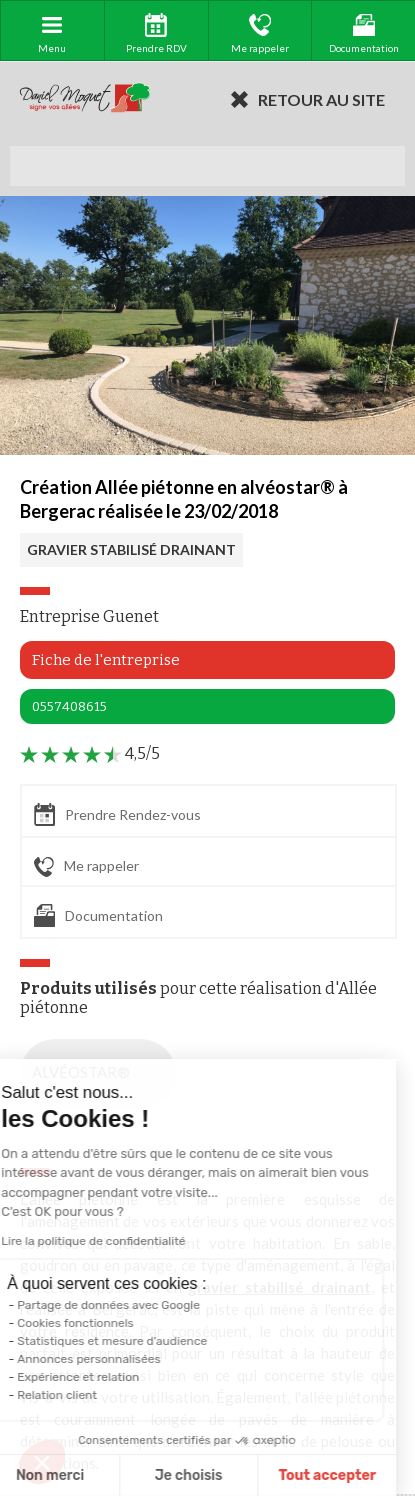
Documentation (98, 915)
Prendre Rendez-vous (117, 814)
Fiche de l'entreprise (106, 660)
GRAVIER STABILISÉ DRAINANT (131, 549)
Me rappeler (86, 867)
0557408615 (69, 706)
